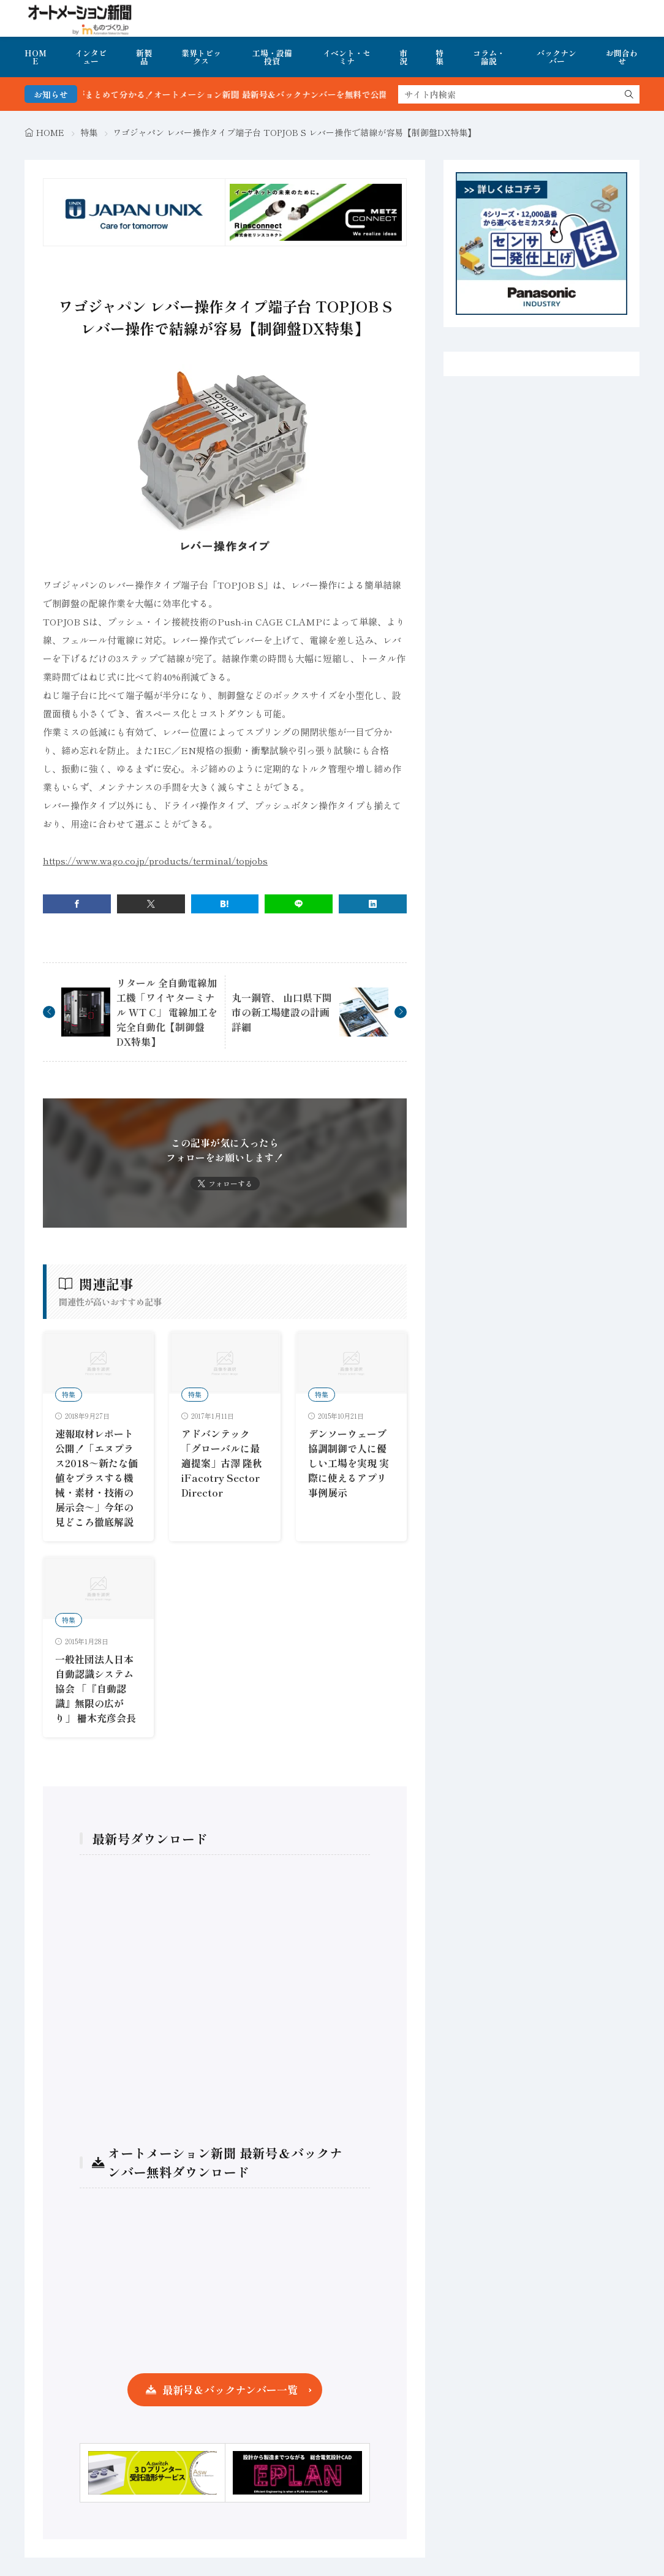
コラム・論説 (489, 57)
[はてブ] (225, 903)
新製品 (144, 57)
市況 (403, 57)
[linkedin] (373, 903)
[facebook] (77, 903)
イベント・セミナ (347, 57)
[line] (299, 903)
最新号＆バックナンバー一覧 (230, 2389)
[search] (629, 94)
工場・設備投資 (272, 57)
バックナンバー (556, 57)
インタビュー (91, 57)
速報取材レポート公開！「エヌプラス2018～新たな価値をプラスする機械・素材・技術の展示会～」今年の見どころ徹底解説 (96, 1477)
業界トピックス (201, 57)
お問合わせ (622, 57)
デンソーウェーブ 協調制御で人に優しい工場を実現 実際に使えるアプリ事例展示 (348, 1463)
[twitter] (151, 903)
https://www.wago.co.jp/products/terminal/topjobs (155, 860)
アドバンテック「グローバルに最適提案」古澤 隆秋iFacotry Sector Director (221, 1463)
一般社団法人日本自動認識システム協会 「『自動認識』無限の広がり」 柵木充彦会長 (95, 1688)
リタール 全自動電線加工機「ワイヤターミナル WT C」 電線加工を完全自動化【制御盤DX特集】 (166, 1012)
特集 (439, 57)
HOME (36, 57)
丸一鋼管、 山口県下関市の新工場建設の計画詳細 (282, 1012)
